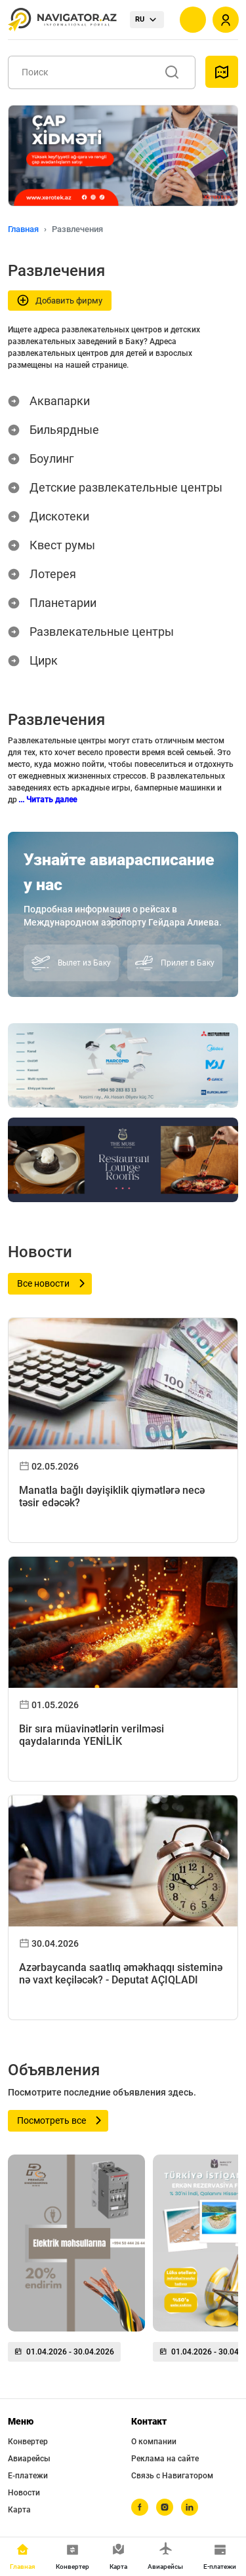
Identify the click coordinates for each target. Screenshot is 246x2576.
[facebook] (139, 2507)
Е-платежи (28, 2475)
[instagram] (164, 2507)
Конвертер (28, 2441)
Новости (24, 2492)
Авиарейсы (29, 2458)
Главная (23, 229)
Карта (19, 2509)
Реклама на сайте (165, 2458)
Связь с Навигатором (172, 2475)
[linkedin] (189, 2507)
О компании (153, 2441)
